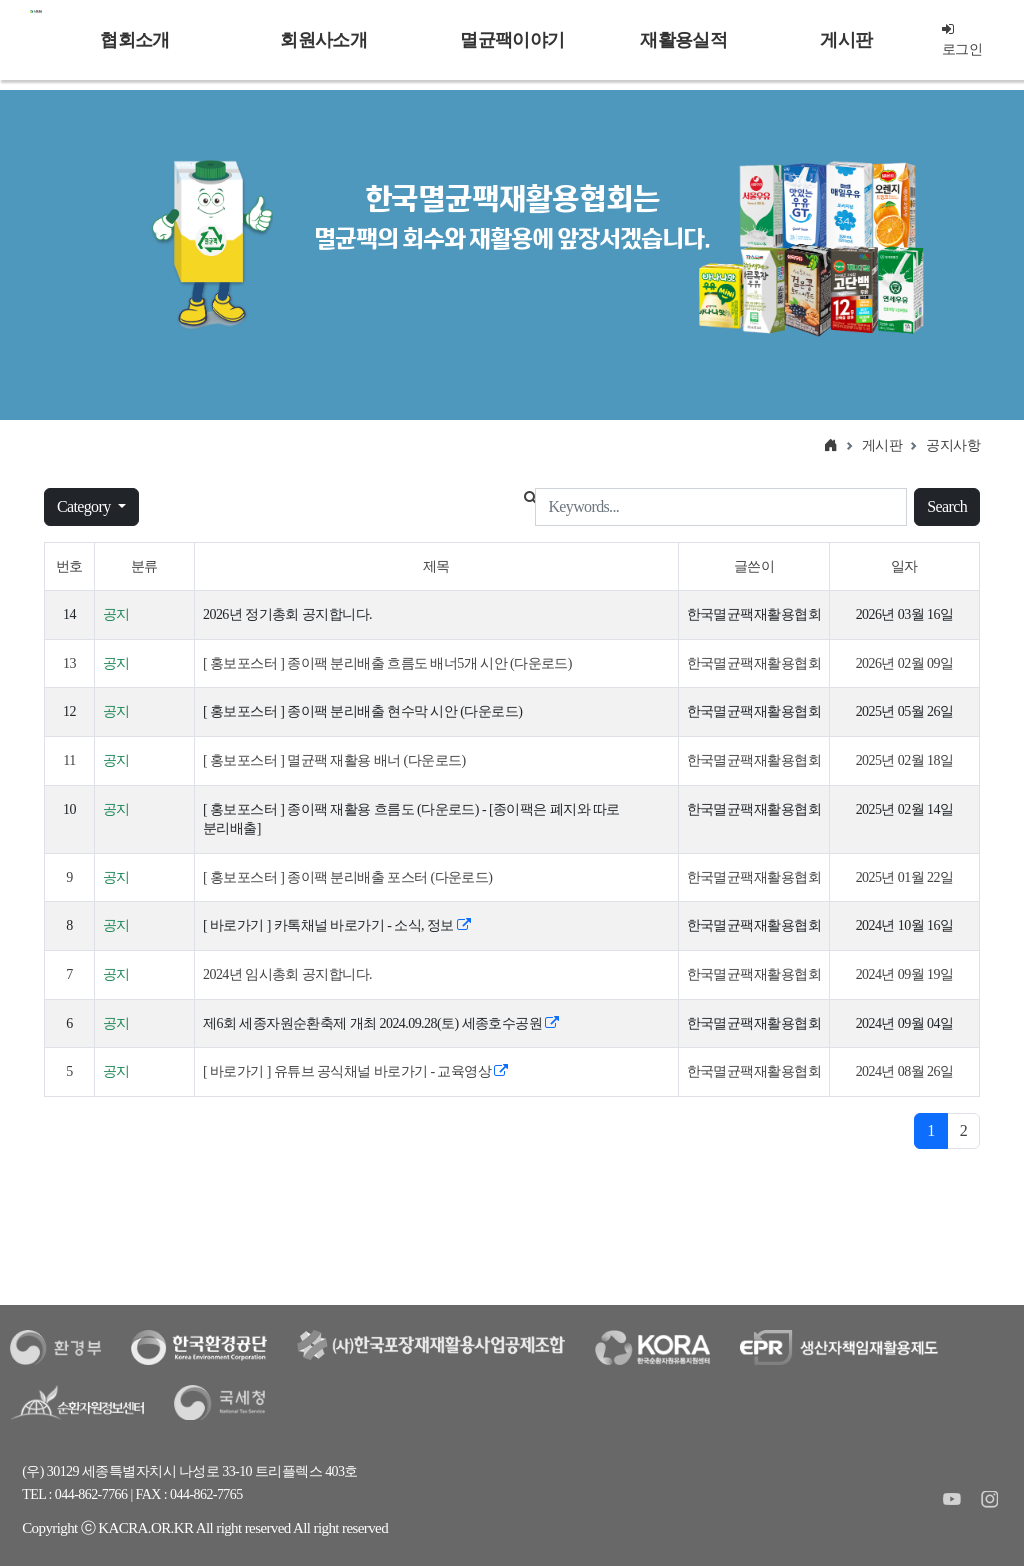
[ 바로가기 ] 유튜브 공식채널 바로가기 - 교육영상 (355, 1071)
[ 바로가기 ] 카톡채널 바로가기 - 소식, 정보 (336, 925)
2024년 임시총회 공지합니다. (287, 974)
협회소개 (134, 40)
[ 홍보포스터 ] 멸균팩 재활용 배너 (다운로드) (334, 760)
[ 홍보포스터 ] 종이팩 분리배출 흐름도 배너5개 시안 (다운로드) (387, 663)
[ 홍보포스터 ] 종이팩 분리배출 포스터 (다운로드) (347, 877)
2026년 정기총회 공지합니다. (287, 614)
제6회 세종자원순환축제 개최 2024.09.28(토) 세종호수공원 (381, 1023)
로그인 (962, 39)
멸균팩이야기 (512, 40)
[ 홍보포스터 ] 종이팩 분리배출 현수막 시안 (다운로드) (362, 711)
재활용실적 (683, 40)
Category (85, 506)
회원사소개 (323, 40)
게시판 (846, 40)
